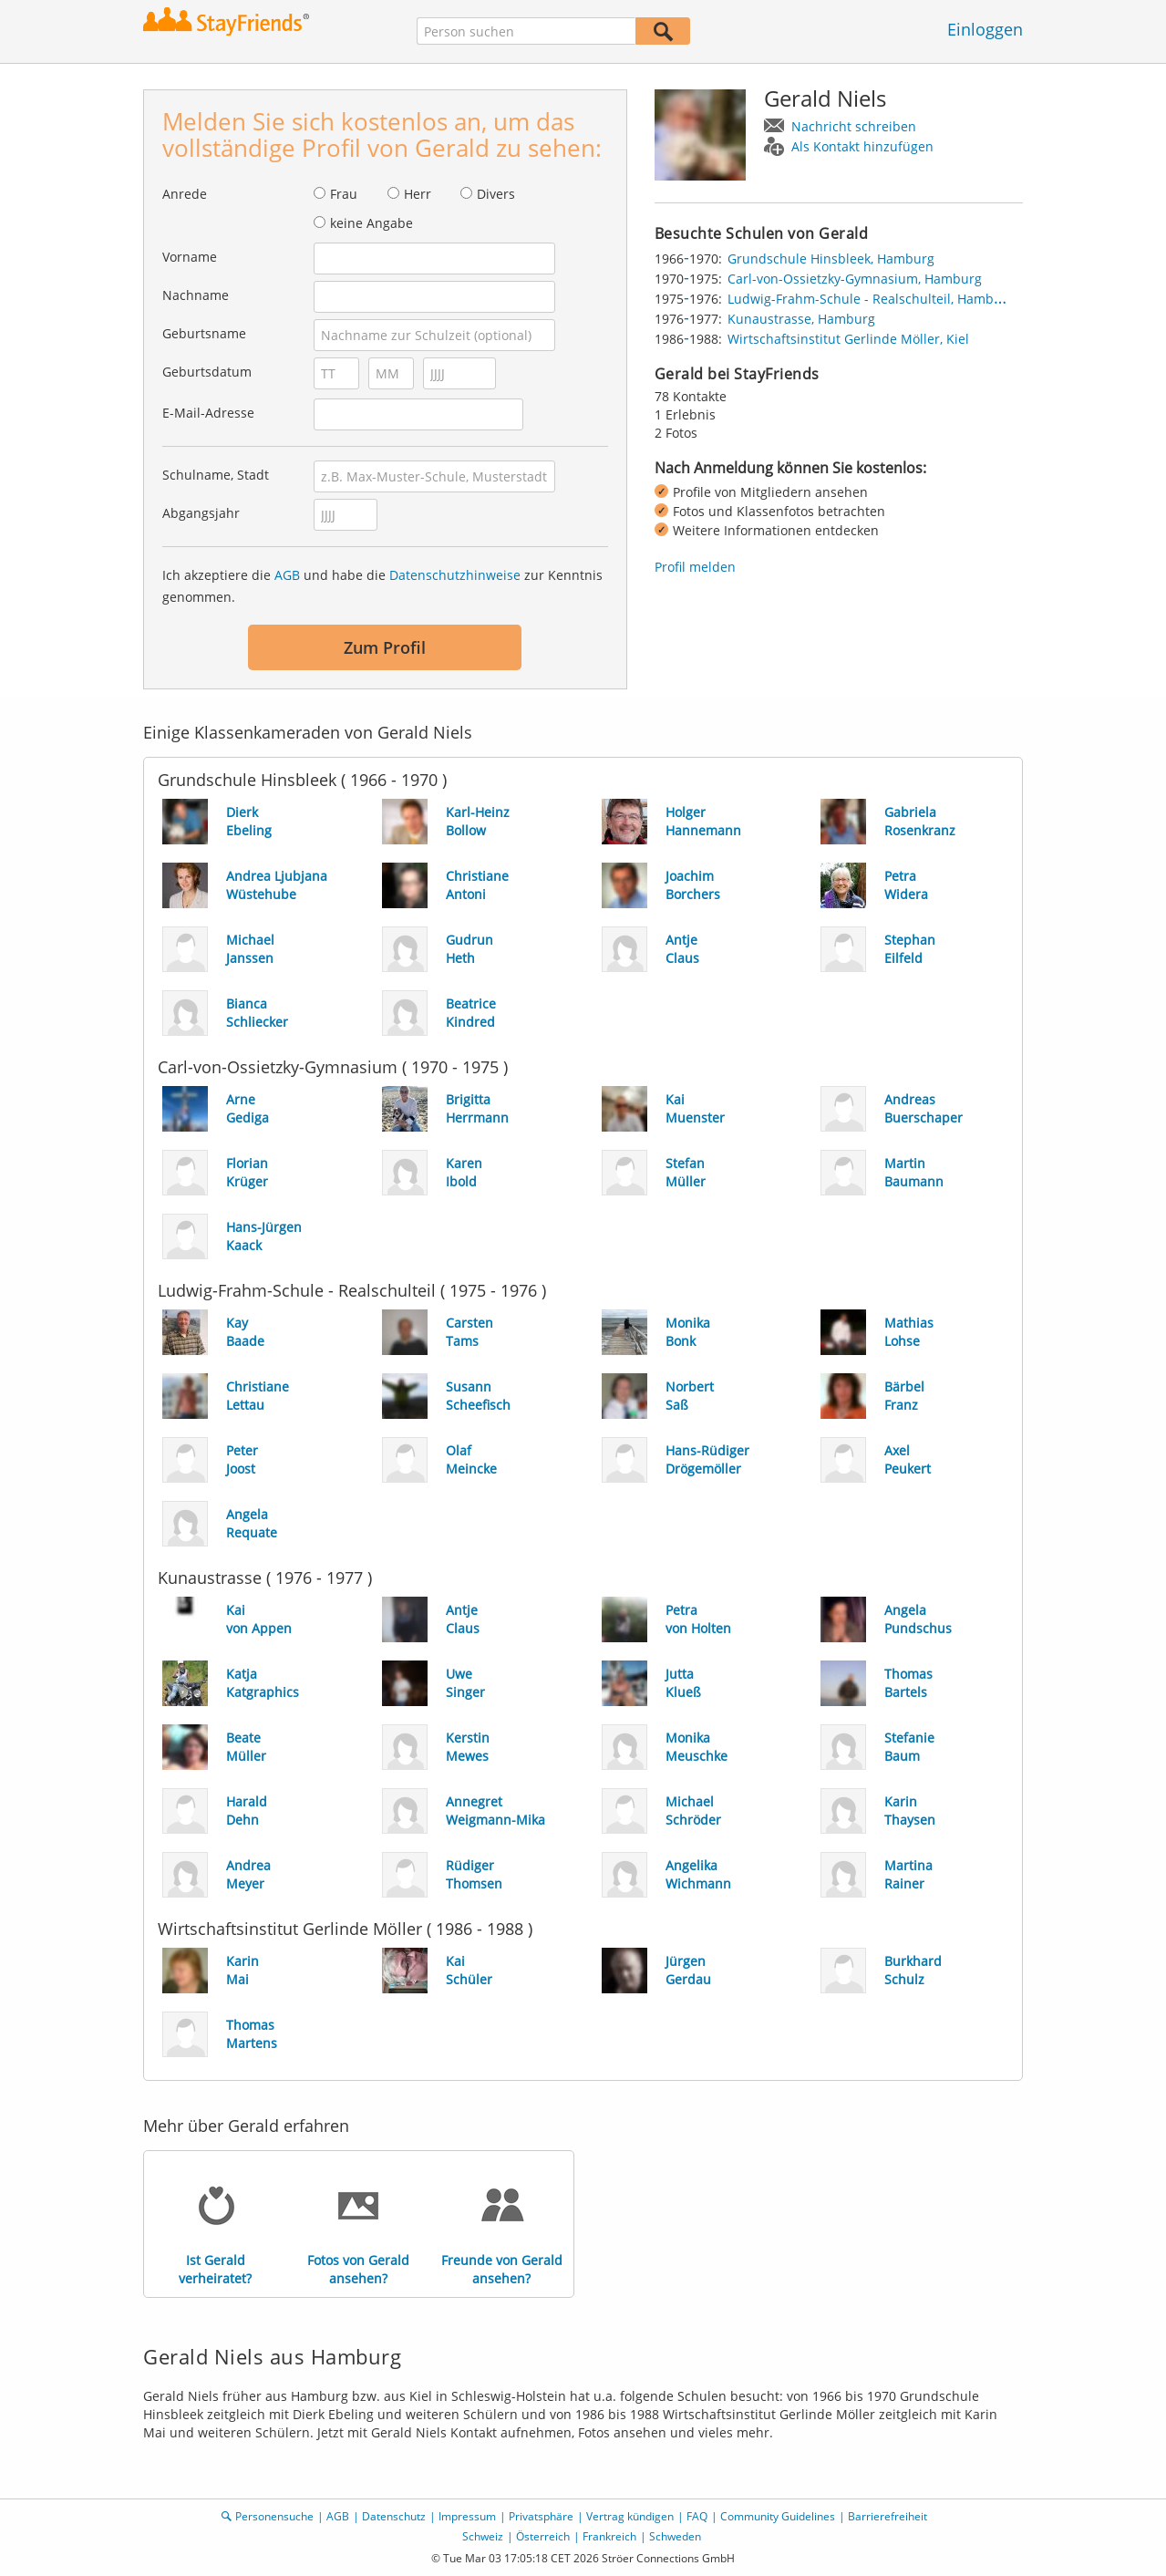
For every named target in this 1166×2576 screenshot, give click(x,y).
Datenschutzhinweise (455, 575)
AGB (287, 575)
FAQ (696, 2516)
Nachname (195, 295)
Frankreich (609, 2536)
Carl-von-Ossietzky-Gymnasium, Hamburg (854, 278)
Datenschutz (394, 2516)
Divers (496, 193)
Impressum (467, 2516)
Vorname (189, 256)
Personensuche (274, 2516)
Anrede (184, 193)
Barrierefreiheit (887, 2516)
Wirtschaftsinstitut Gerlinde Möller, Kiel (848, 338)
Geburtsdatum (207, 371)
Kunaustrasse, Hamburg (801, 318)
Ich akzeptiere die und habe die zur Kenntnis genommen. (382, 585)
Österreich (543, 2536)
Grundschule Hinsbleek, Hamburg (830, 258)
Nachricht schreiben (853, 126)
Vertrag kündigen (630, 2516)
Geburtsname (204, 333)
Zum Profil (385, 647)
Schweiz (482, 2536)
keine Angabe (371, 223)
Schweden (675, 2536)
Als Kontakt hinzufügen (862, 146)
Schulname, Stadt (215, 474)
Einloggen (985, 29)
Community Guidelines (777, 2516)
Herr (417, 193)
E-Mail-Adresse (208, 412)
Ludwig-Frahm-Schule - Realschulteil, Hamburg (871, 298)
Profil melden (695, 566)
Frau (343, 193)
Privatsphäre (541, 2516)
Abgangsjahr (201, 513)
